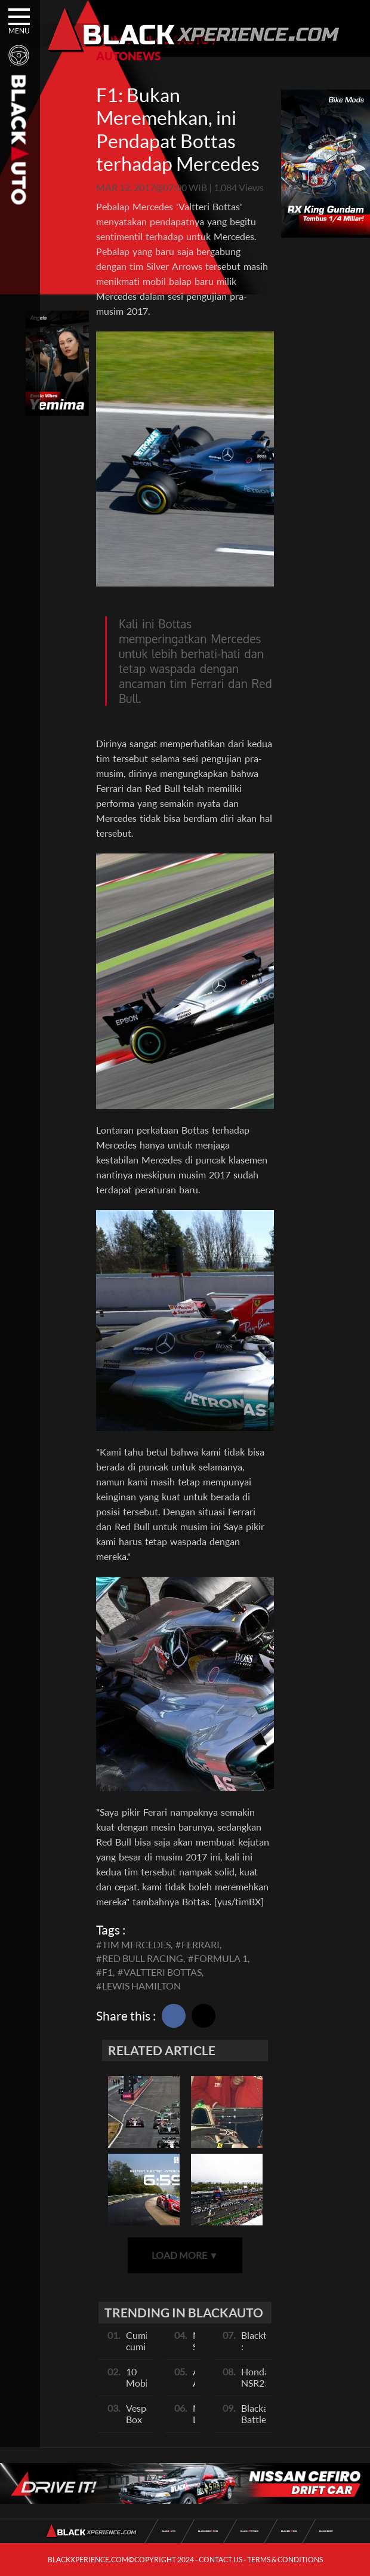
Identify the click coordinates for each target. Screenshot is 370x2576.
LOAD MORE (185, 2255)
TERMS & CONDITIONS (285, 2559)
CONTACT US (220, 2559)
